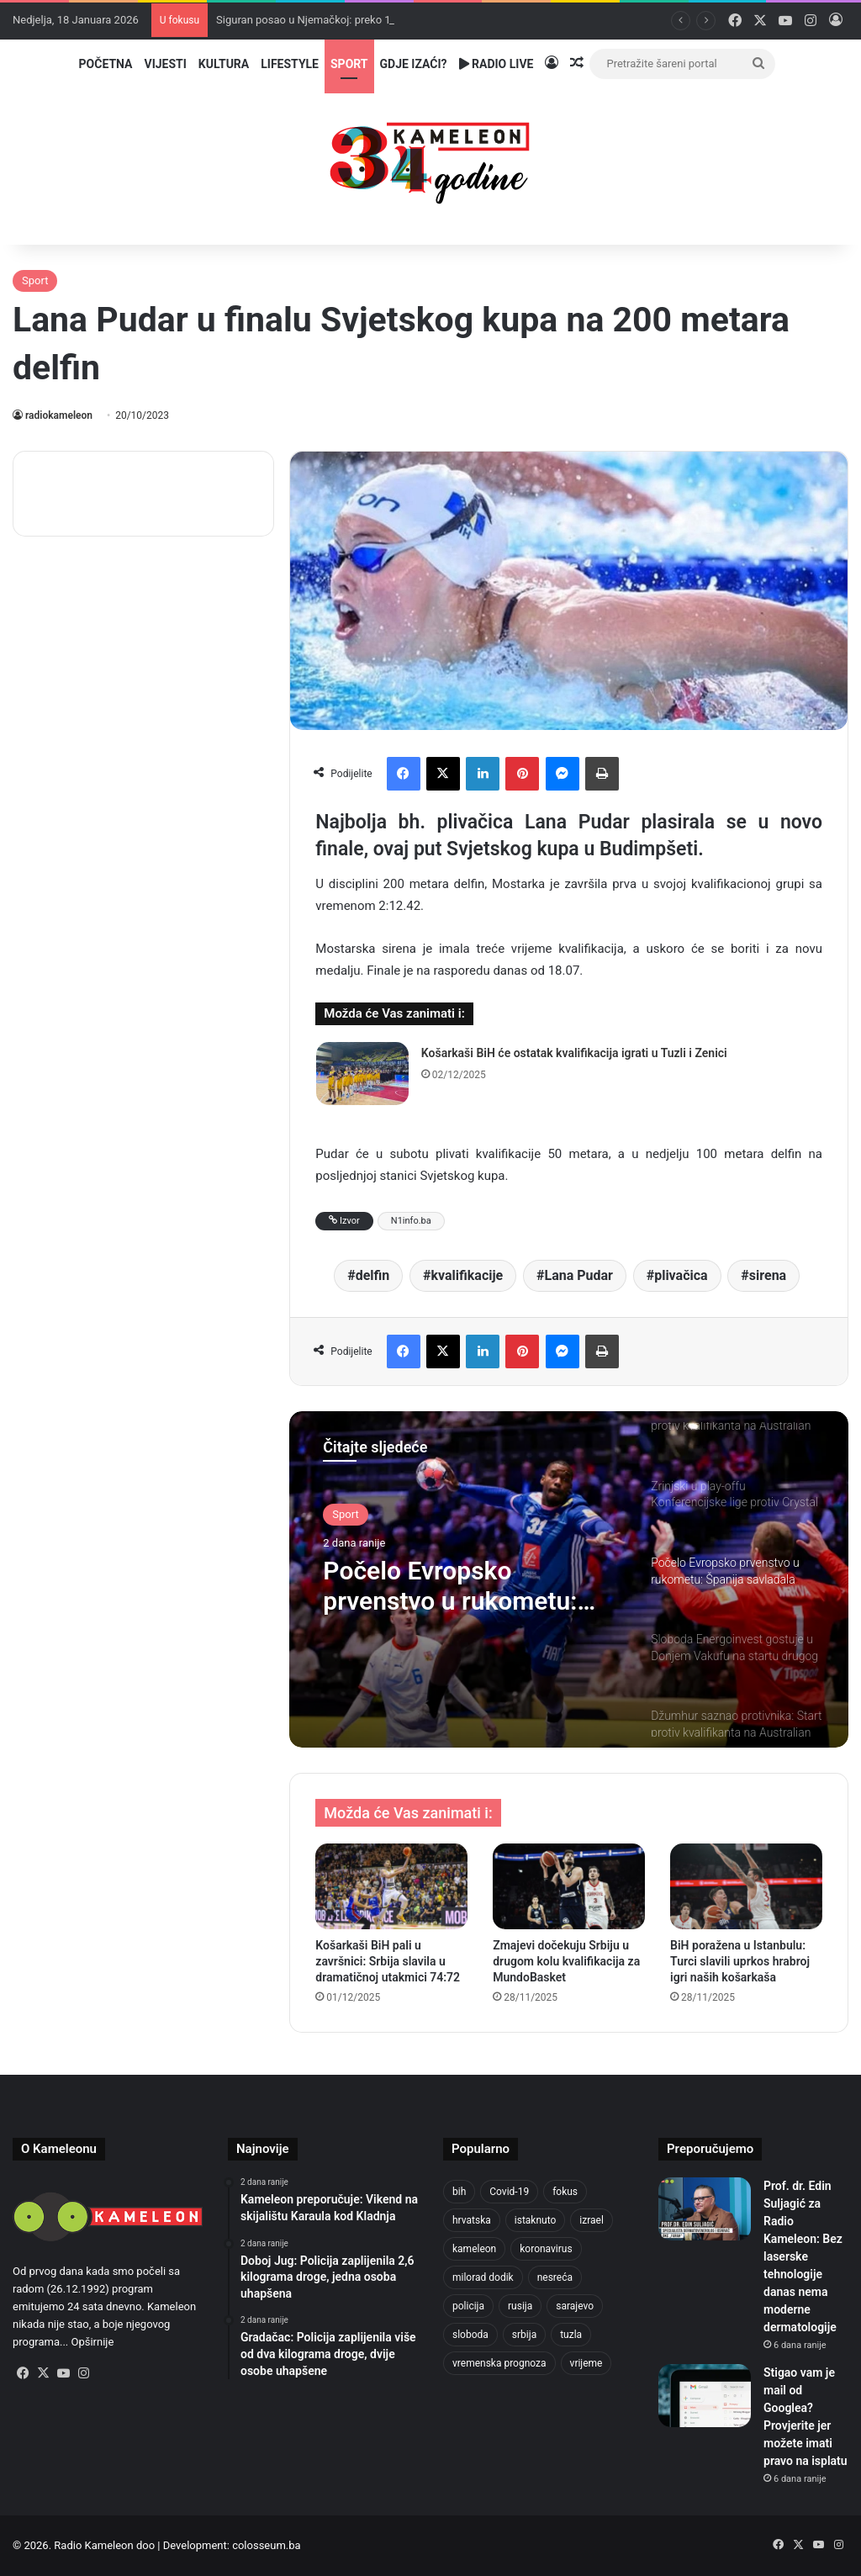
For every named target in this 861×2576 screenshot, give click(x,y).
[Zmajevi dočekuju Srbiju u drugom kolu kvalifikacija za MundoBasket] (569, 1886)
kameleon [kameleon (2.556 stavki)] (474, 2249)
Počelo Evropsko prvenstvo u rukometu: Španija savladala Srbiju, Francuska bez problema (461, 1586)
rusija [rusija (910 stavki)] (520, 2306)
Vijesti (165, 64)
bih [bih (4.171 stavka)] (459, 2192)
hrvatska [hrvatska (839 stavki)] (471, 2220)
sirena (767, 1275)
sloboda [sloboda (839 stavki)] (470, 2335)
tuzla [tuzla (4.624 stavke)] (571, 2335)
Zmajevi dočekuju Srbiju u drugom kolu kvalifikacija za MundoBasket (566, 1961)
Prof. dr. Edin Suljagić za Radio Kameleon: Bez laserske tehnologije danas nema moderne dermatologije (803, 2256)
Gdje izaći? (413, 64)
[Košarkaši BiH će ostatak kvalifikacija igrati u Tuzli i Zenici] (362, 1073)
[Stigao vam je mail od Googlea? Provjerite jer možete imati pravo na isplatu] (704, 2395)
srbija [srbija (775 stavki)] (524, 2335)
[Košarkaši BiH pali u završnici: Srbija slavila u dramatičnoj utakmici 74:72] (391, 1886)
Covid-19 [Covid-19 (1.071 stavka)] (509, 2192)
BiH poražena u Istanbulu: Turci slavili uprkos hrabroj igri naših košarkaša (740, 1961)
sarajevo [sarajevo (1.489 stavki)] (575, 2306)
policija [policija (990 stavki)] (468, 2306)
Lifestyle (290, 64)
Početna (106, 64)
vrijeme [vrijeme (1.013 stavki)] (586, 2363)
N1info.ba (411, 1220)
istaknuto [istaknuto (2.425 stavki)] (536, 2220)
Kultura (223, 64)
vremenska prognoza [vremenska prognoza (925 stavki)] (499, 2363)
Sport (349, 64)
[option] (568, 1579)
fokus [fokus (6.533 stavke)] (565, 2192)
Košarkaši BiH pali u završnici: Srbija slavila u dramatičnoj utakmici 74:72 (387, 1961)
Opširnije (92, 2341)
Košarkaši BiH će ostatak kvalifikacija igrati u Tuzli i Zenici (574, 1053)
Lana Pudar (578, 1275)
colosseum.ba (266, 2545)
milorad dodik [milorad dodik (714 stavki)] (483, 2277)
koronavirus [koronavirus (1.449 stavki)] (546, 2249)
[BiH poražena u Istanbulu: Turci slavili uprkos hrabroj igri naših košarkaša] (746, 1886)
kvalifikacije (466, 1275)
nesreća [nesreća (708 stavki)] (555, 2277)
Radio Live (496, 64)
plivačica (680, 1275)
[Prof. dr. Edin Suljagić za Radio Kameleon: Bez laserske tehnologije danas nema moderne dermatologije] (704, 2208)
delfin (373, 1275)
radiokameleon (58, 415)
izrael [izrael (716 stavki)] (591, 2220)
